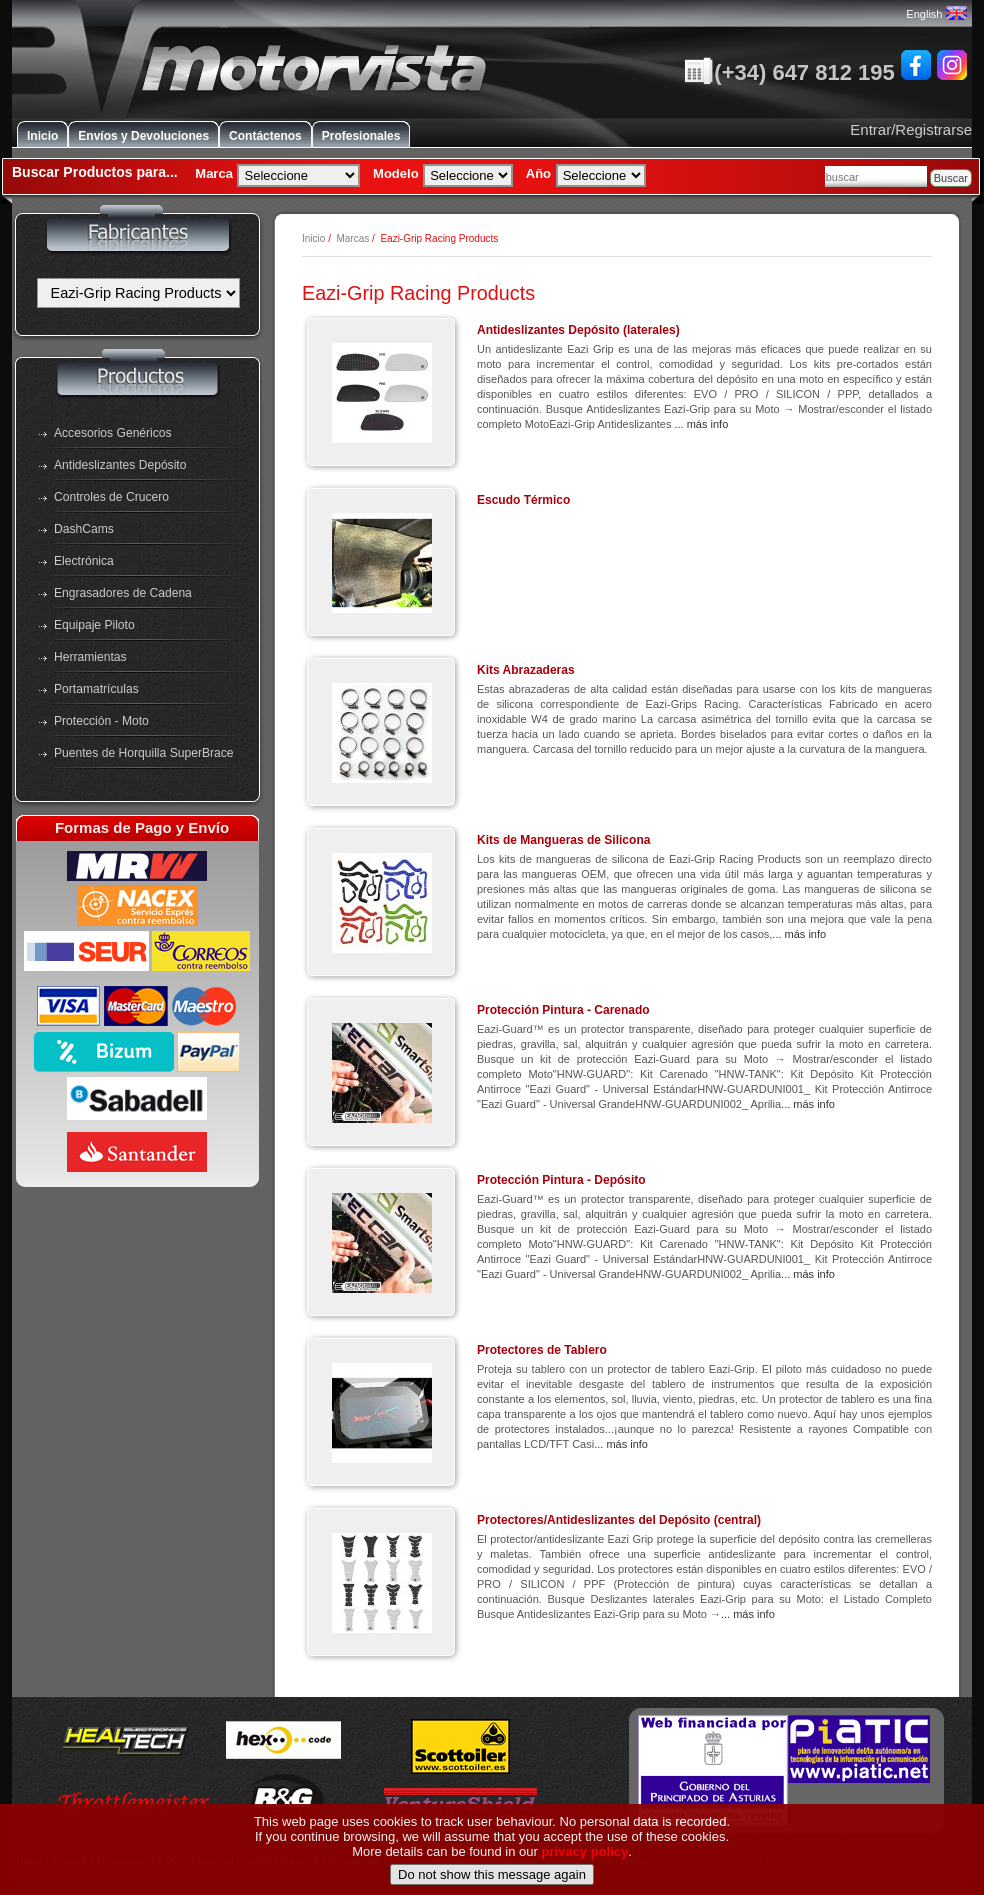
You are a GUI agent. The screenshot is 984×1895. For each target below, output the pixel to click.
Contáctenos (265, 136)
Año (538, 173)
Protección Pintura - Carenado (563, 1010)
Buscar (951, 178)
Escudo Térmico (523, 500)
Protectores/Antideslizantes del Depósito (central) (619, 1520)
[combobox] (876, 176)
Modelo (396, 173)
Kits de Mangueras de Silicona (563, 840)
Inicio (42, 136)
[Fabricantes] (138, 293)
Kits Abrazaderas (526, 670)
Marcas (352, 238)
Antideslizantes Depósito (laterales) (578, 330)
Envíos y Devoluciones (143, 136)
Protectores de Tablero (542, 1350)
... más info (701, 424)
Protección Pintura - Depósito (561, 1180)
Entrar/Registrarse (911, 129)
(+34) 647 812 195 (789, 72)
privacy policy (585, 1881)
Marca (214, 173)
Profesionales (361, 136)
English (936, 14)
